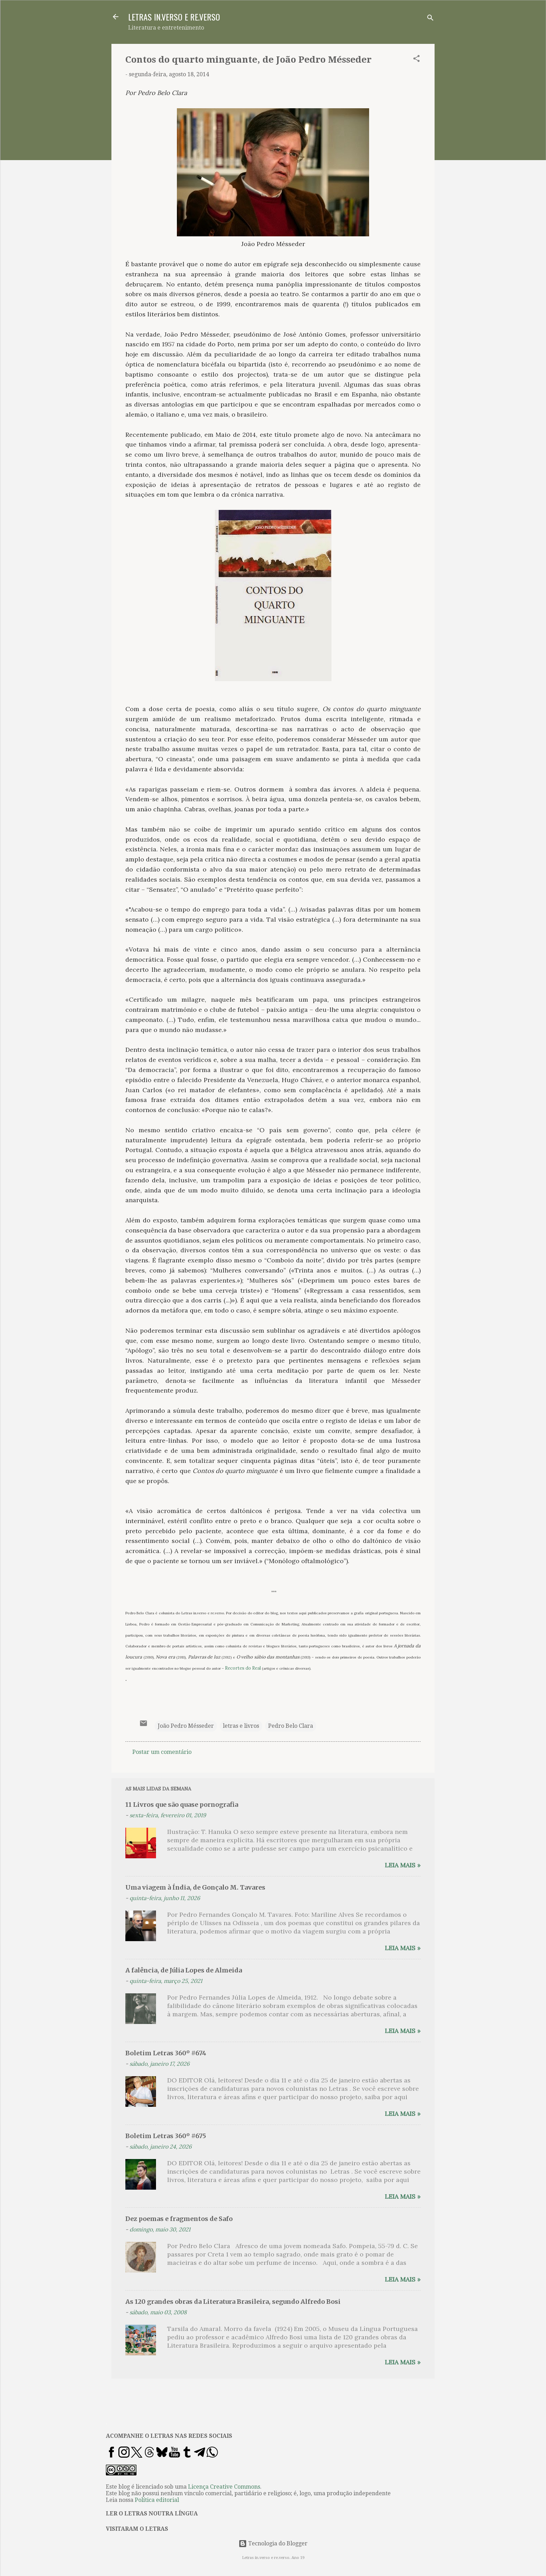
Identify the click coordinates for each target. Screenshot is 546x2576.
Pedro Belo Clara (290, 1726)
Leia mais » (403, 1865)
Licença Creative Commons (224, 2486)
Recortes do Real (243, 1668)
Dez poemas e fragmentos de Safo (179, 2219)
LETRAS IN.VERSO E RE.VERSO (174, 16)
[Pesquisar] (430, 19)
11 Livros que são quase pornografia (181, 1805)
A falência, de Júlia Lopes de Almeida (183, 1970)
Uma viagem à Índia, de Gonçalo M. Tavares (195, 1887)
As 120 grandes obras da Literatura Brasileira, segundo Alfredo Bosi (233, 2302)
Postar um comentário (162, 1752)
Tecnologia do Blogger (273, 2543)
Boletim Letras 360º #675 (165, 2136)
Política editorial (157, 2500)
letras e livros (241, 1726)
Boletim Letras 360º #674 (165, 2053)
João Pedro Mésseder (186, 1726)
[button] (416, 59)
